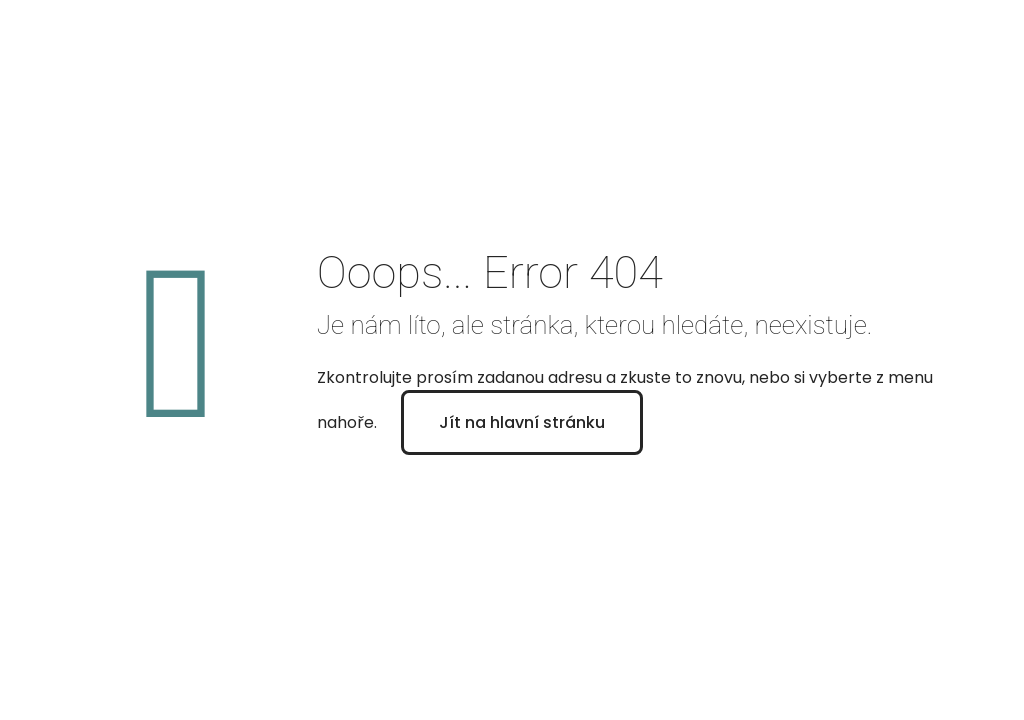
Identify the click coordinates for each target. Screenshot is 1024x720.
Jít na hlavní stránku (522, 422)
